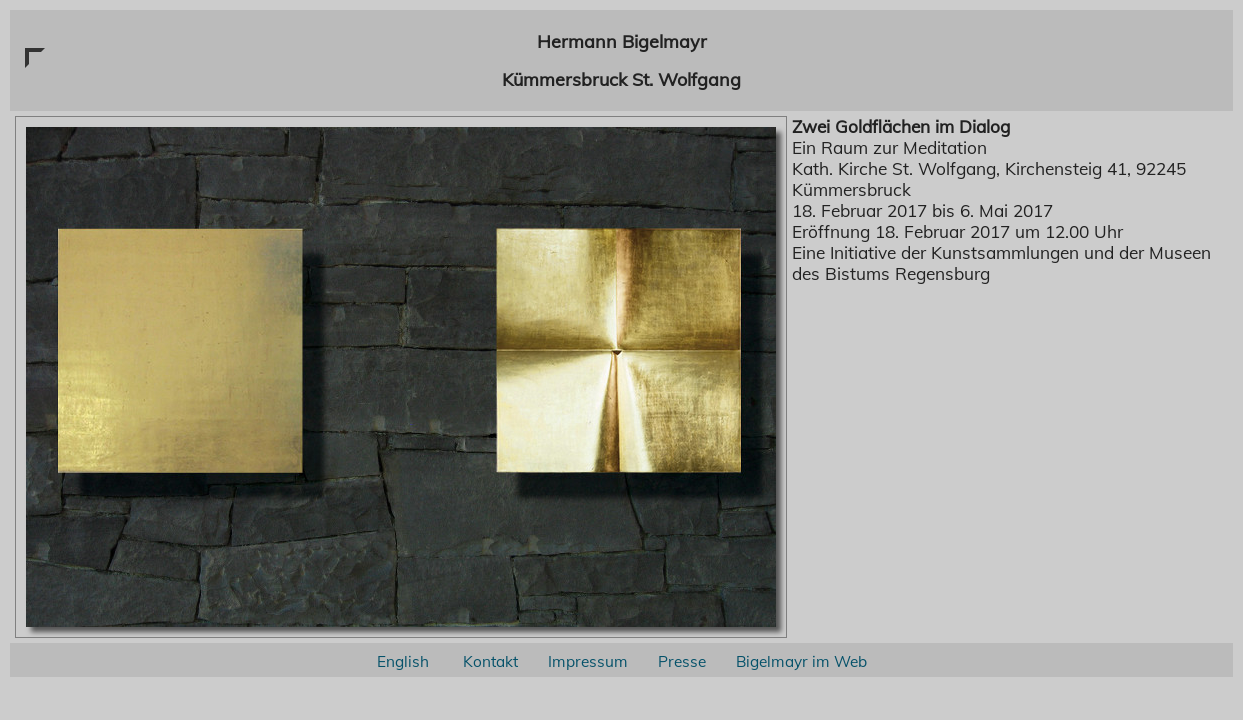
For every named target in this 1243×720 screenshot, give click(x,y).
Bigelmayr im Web (801, 661)
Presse (682, 661)
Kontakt (490, 661)
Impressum (588, 661)
